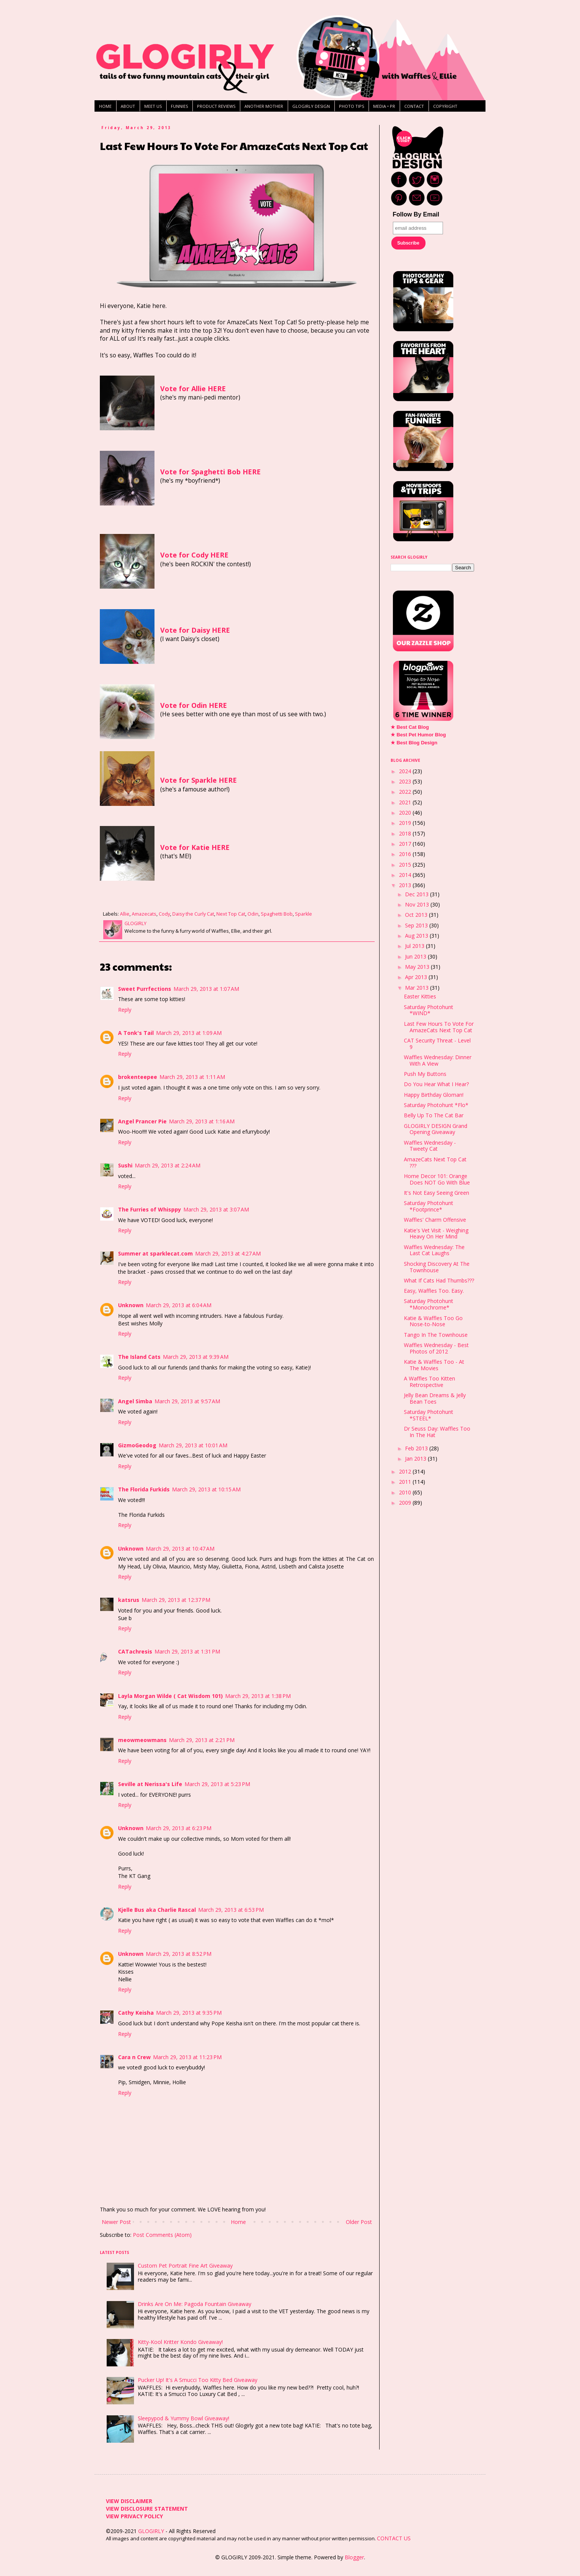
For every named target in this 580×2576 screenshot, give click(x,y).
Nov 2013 (417, 904)
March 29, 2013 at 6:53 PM (231, 1909)
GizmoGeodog (137, 1445)
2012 (406, 1471)
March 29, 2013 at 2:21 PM (202, 1740)
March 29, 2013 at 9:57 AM (187, 1401)
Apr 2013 (417, 977)
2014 (406, 874)
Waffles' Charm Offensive (435, 1219)
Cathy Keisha (136, 2012)
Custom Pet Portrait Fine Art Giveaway (185, 2265)
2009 (406, 1502)
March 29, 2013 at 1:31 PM (187, 1651)
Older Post (359, 2221)
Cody (164, 914)
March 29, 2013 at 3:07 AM (216, 1209)
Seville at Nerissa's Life (150, 1784)
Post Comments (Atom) (162, 2234)
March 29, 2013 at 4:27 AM (228, 1253)
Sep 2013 (417, 925)
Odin (252, 914)
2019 (406, 822)
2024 (406, 771)
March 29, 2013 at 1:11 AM (192, 1076)
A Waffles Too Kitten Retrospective (429, 1381)
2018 (406, 833)
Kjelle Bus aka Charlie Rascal (157, 1909)
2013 (406, 885)
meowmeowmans (142, 1740)
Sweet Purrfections (144, 988)
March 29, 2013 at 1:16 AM (202, 1121)
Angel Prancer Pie (142, 1121)
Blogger (354, 2557)
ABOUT (128, 106)
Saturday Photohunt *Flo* (436, 1105)
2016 (406, 854)
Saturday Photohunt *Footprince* (428, 1206)
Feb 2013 (417, 1448)
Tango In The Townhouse (436, 1334)
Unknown (130, 1305)
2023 (406, 781)
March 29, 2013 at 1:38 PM (258, 1695)
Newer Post (116, 2221)
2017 (406, 843)
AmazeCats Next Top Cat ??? (435, 1162)
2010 (406, 1492)
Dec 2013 (417, 894)
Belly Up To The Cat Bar (433, 1115)
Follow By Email (416, 214)
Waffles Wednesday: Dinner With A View (437, 1060)
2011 (406, 1481)
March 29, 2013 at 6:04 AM (178, 1305)
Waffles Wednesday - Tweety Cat (430, 1146)
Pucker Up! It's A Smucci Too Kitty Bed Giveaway (197, 2379)
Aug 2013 (417, 935)
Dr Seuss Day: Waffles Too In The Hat (437, 1432)
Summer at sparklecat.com (155, 1253)
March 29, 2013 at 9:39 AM (196, 1356)
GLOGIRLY (151, 2531)
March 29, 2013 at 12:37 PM (176, 1599)
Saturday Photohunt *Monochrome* (428, 1304)
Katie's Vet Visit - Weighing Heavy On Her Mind (436, 1233)
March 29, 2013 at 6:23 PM (178, 1828)
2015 (406, 864)
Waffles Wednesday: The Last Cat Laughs (434, 1250)
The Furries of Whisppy (149, 1209)
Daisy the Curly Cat (193, 914)
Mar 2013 (417, 987)
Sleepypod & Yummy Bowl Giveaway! (183, 2418)
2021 (406, 802)
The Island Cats (139, 1356)
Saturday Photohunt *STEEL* (428, 1415)
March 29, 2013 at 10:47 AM (180, 1548)
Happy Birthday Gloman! (433, 1094)
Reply (124, 1009)
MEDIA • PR (384, 106)
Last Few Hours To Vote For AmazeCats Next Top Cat (439, 1027)
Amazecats (144, 914)
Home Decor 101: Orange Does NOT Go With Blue (437, 1179)
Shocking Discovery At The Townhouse (437, 1267)
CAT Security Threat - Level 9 (437, 1043)
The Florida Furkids (144, 1489)
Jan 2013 (416, 1458)
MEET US (153, 106)
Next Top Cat (230, 914)
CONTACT (414, 106)
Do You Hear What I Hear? (436, 1084)
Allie (124, 914)
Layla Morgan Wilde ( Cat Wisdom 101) (170, 1695)
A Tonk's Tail (136, 1032)
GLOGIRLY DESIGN (311, 106)
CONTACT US (394, 2538)
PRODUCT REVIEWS (216, 106)
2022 (406, 791)
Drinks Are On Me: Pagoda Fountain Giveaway (194, 2304)
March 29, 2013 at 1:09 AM (189, 1032)
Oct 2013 (417, 914)
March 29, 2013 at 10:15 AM (206, 1489)
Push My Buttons (425, 1073)
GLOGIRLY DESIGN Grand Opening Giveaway (435, 1129)
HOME (105, 106)
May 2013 (418, 966)
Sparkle (303, 914)
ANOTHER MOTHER (263, 106)
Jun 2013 (416, 956)
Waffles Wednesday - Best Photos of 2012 (436, 1348)
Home (238, 2221)
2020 (406, 812)
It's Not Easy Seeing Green (436, 1192)
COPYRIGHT (445, 106)
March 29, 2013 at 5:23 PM (217, 1784)
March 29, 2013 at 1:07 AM (206, 988)
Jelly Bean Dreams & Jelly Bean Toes (435, 1398)
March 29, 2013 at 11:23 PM (187, 2057)
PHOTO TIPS (351, 106)
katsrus (128, 1599)
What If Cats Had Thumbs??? (439, 1280)
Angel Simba (135, 1401)
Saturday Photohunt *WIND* (428, 1010)
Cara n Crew (134, 2057)
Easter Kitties (420, 996)
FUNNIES (179, 106)
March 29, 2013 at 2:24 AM (167, 1165)
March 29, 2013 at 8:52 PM (178, 1953)
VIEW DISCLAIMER (129, 2501)
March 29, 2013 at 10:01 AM (193, 1445)
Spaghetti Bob (277, 914)
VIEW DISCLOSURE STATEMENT (147, 2508)
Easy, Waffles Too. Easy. (434, 1290)
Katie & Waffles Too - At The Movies (434, 1365)
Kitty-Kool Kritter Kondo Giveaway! (180, 2341)
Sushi (125, 1165)
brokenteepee (137, 1076)
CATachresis (135, 1651)
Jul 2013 (415, 945)
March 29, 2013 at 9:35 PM (189, 2012)
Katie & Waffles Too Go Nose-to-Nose (433, 1321)
